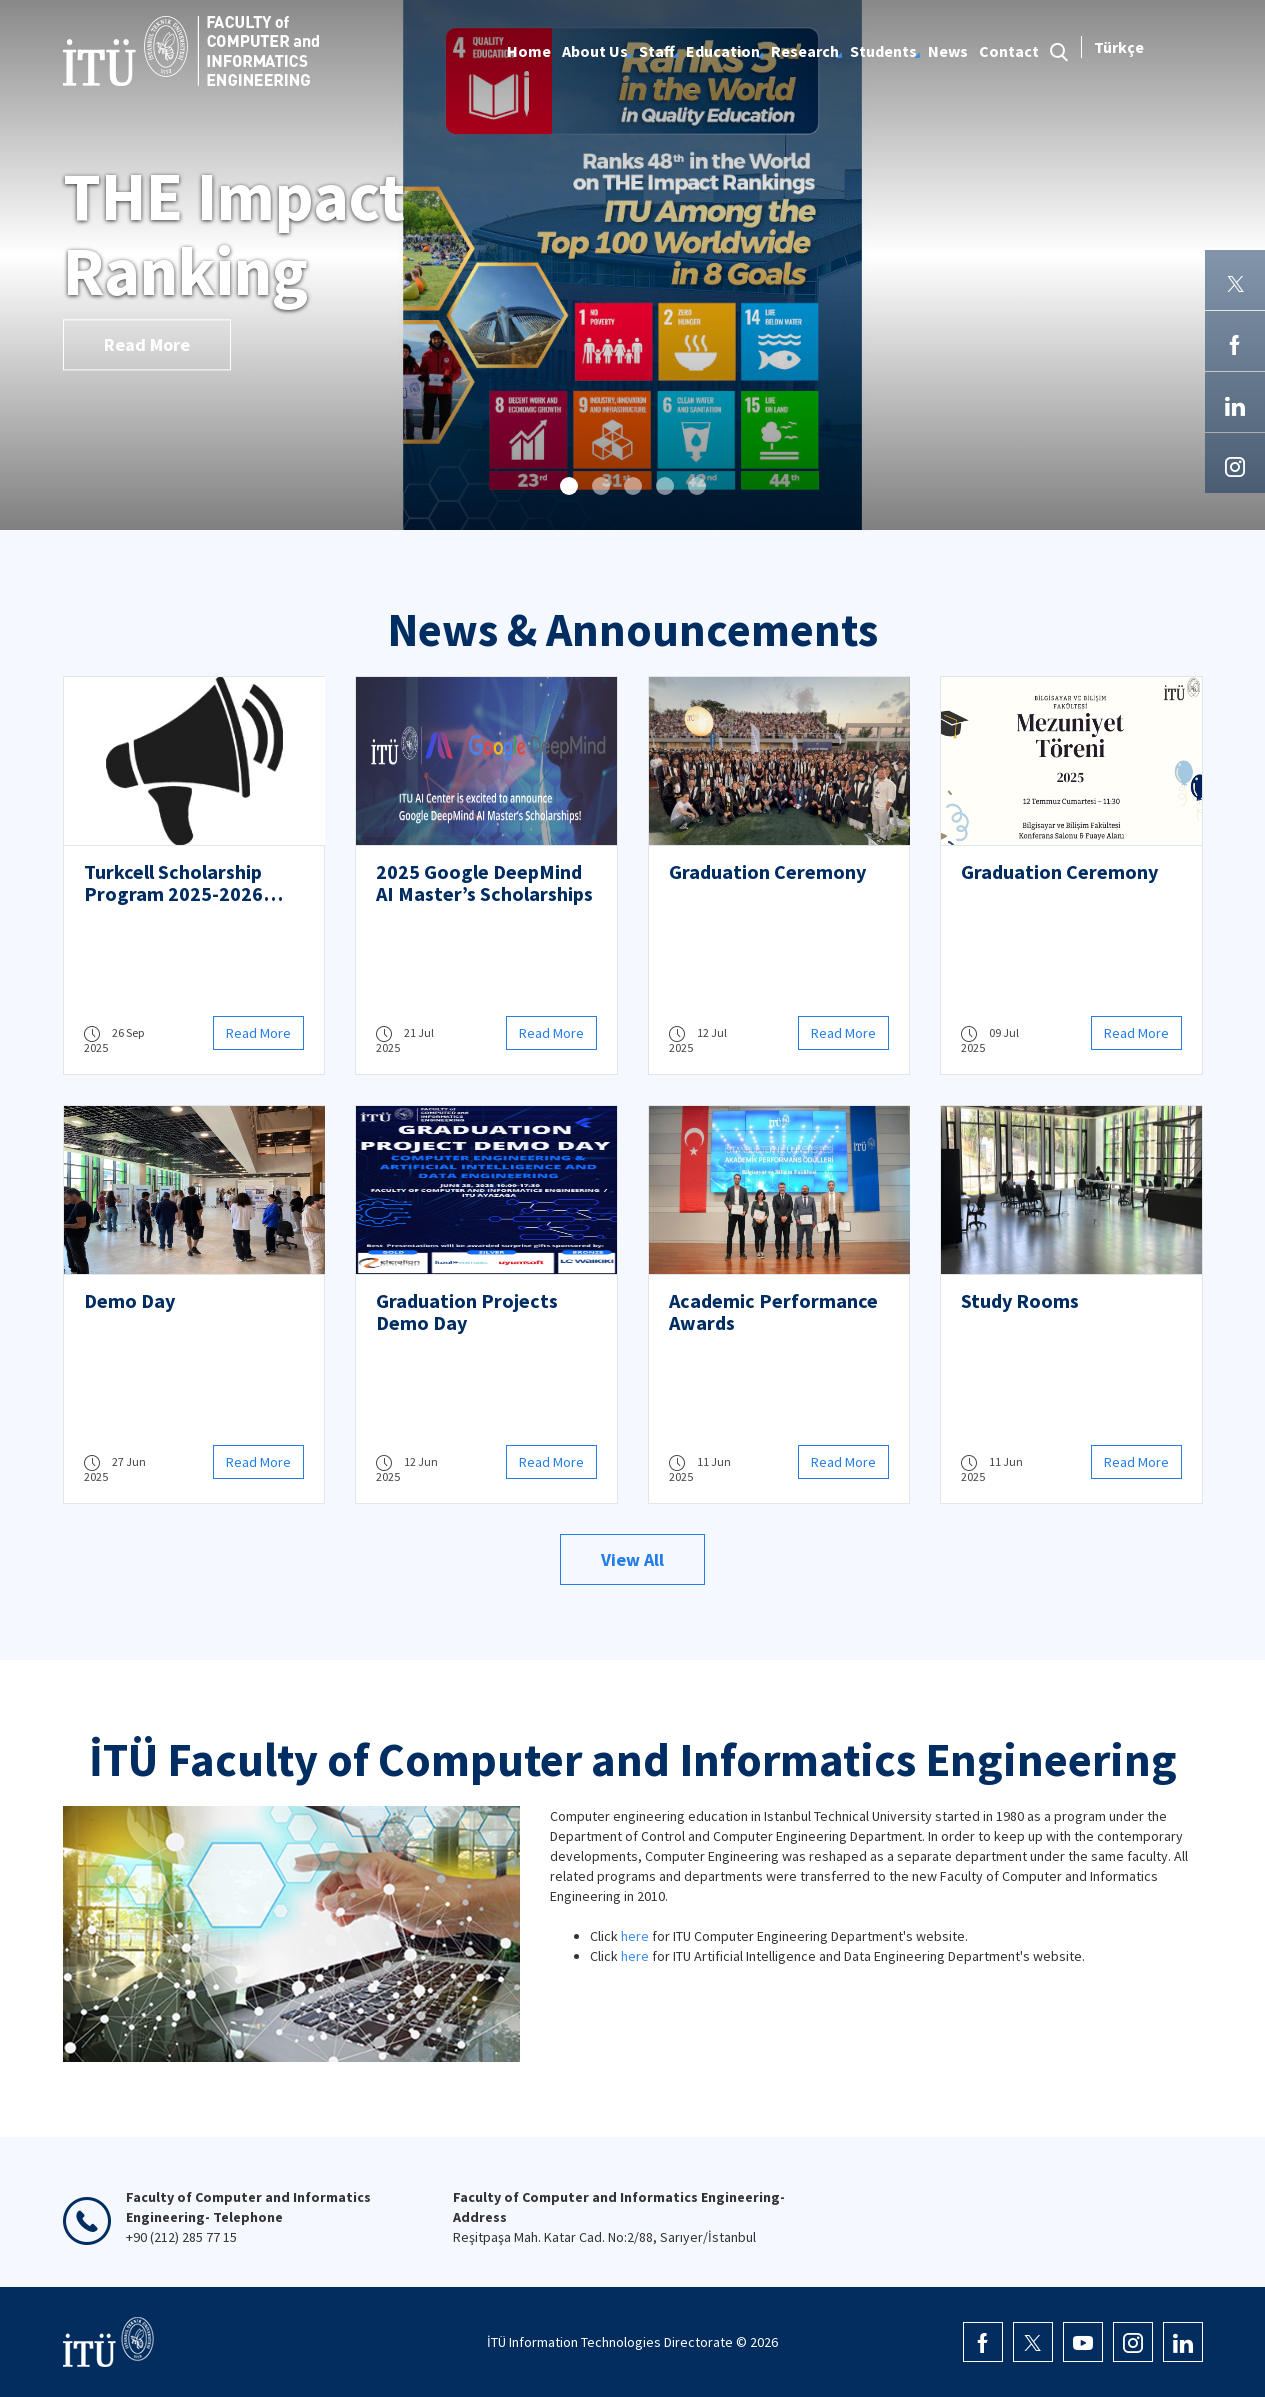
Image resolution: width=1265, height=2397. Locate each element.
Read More (147, 344)
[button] (569, 486)
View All (632, 1559)
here (635, 1936)
